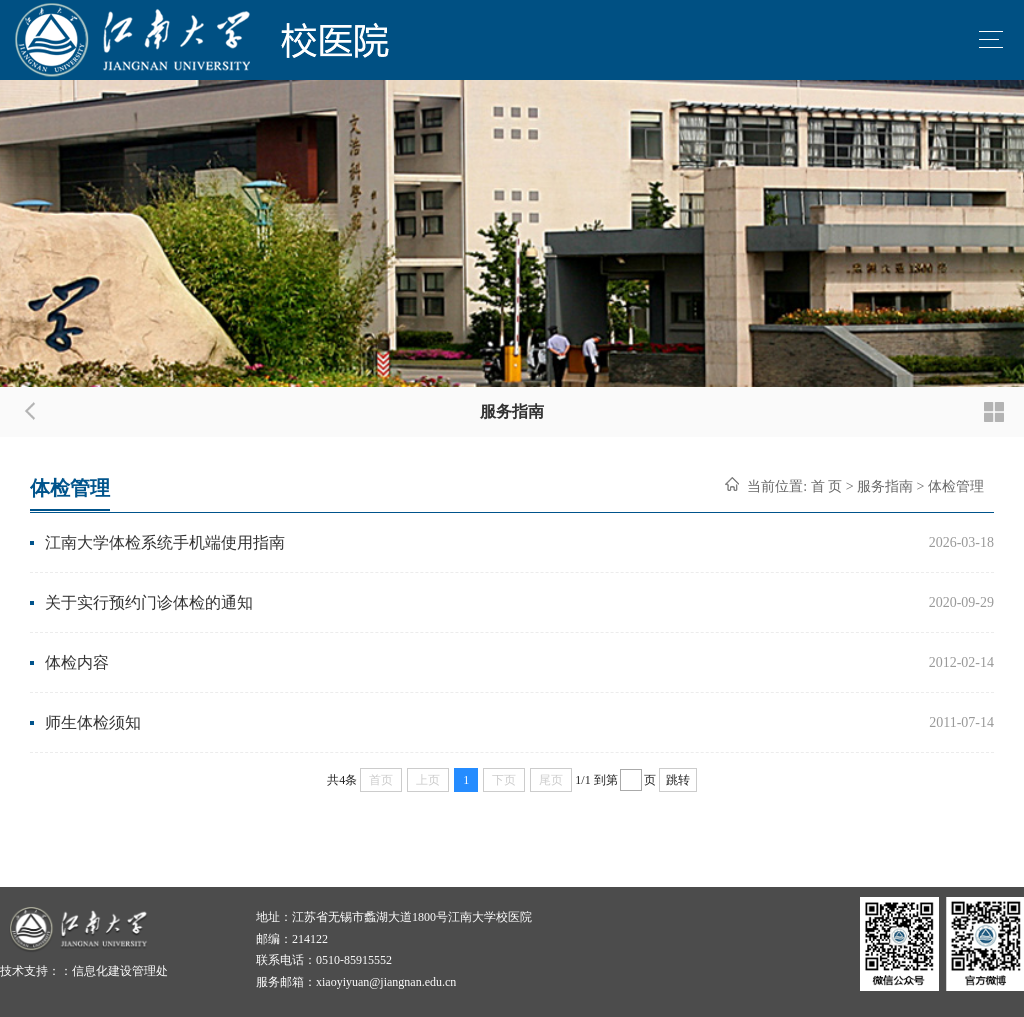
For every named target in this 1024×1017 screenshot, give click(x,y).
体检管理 (956, 486)
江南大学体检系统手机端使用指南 (165, 542)
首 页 (827, 486)
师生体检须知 (93, 722)
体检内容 (77, 662)
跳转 (678, 780)
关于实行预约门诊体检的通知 (149, 602)
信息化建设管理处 (120, 971)
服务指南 (885, 486)
